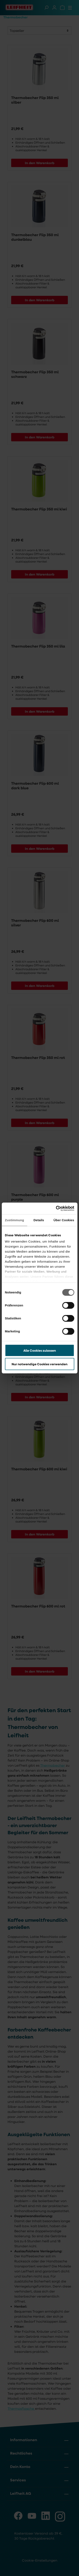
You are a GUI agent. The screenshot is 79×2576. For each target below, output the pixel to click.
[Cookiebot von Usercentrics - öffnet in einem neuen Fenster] (56, 1208)
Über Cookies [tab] (64, 1220)
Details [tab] (38, 1220)
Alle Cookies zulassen (39, 1350)
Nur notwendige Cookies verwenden (39, 1364)
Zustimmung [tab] (14, 1220)
